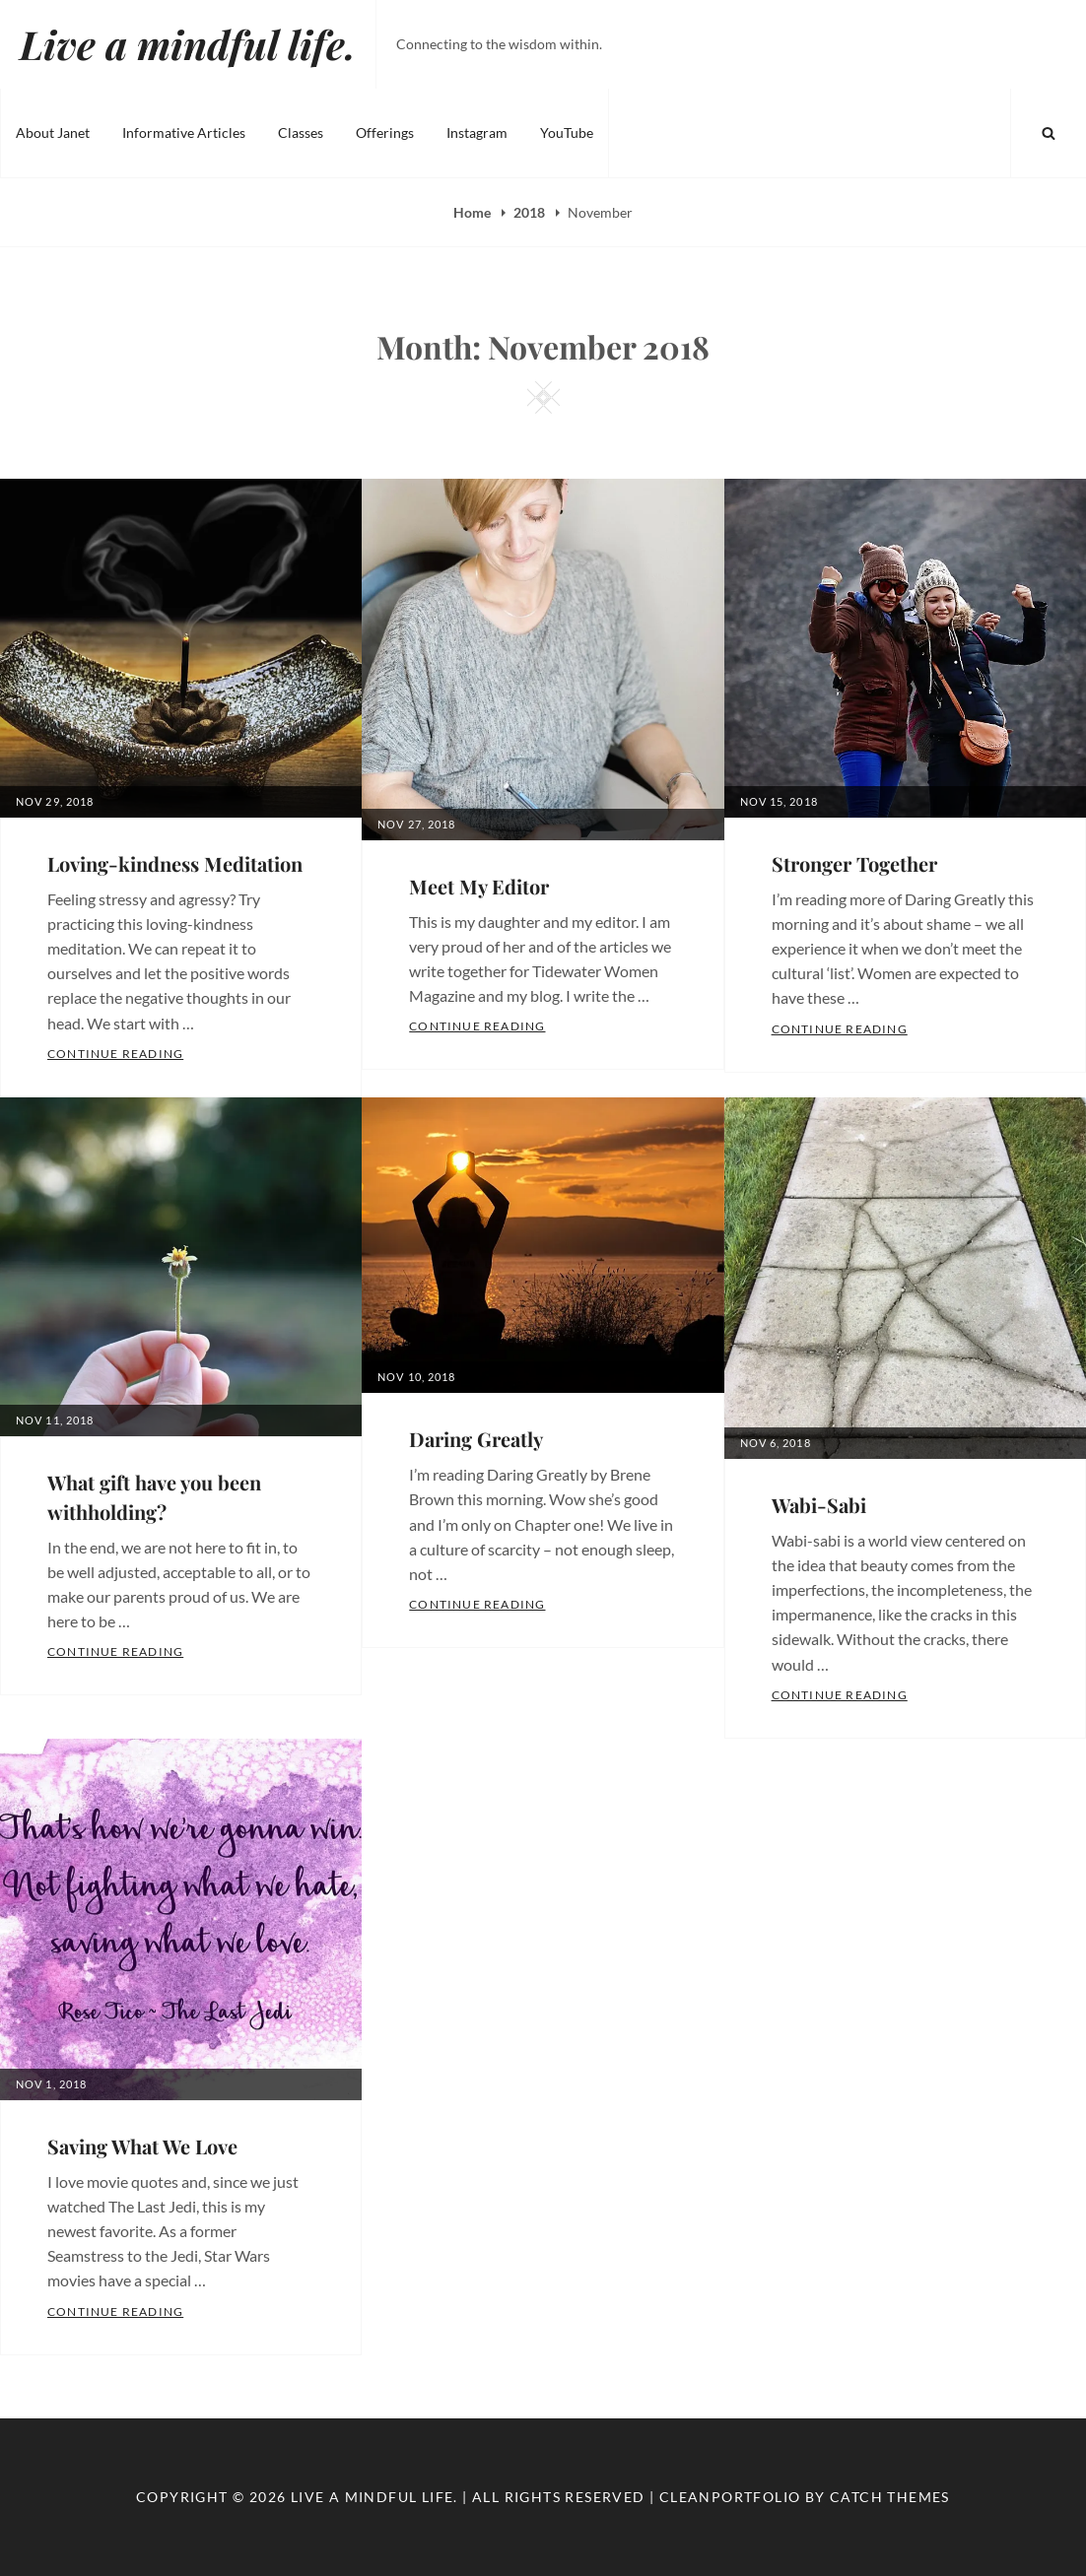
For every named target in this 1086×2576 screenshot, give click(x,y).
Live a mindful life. (188, 44)
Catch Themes (890, 2496)
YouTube (566, 132)
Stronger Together (854, 863)
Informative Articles (183, 132)
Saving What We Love (142, 2146)
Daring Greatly (476, 1438)
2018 (530, 212)
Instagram (477, 132)
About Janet (53, 132)
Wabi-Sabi (819, 1504)
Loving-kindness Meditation (175, 863)
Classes (300, 132)
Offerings (385, 132)
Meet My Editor (479, 886)
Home (473, 212)
